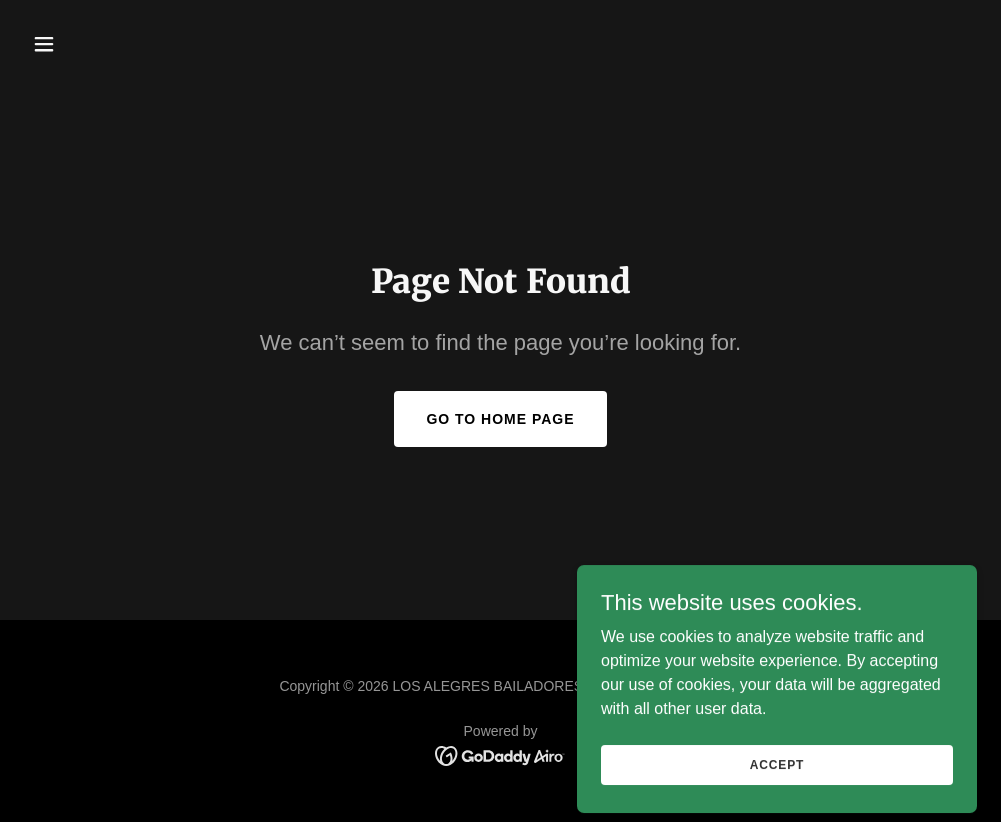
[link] (500, 754)
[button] (95, 44)
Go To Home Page (500, 419)
